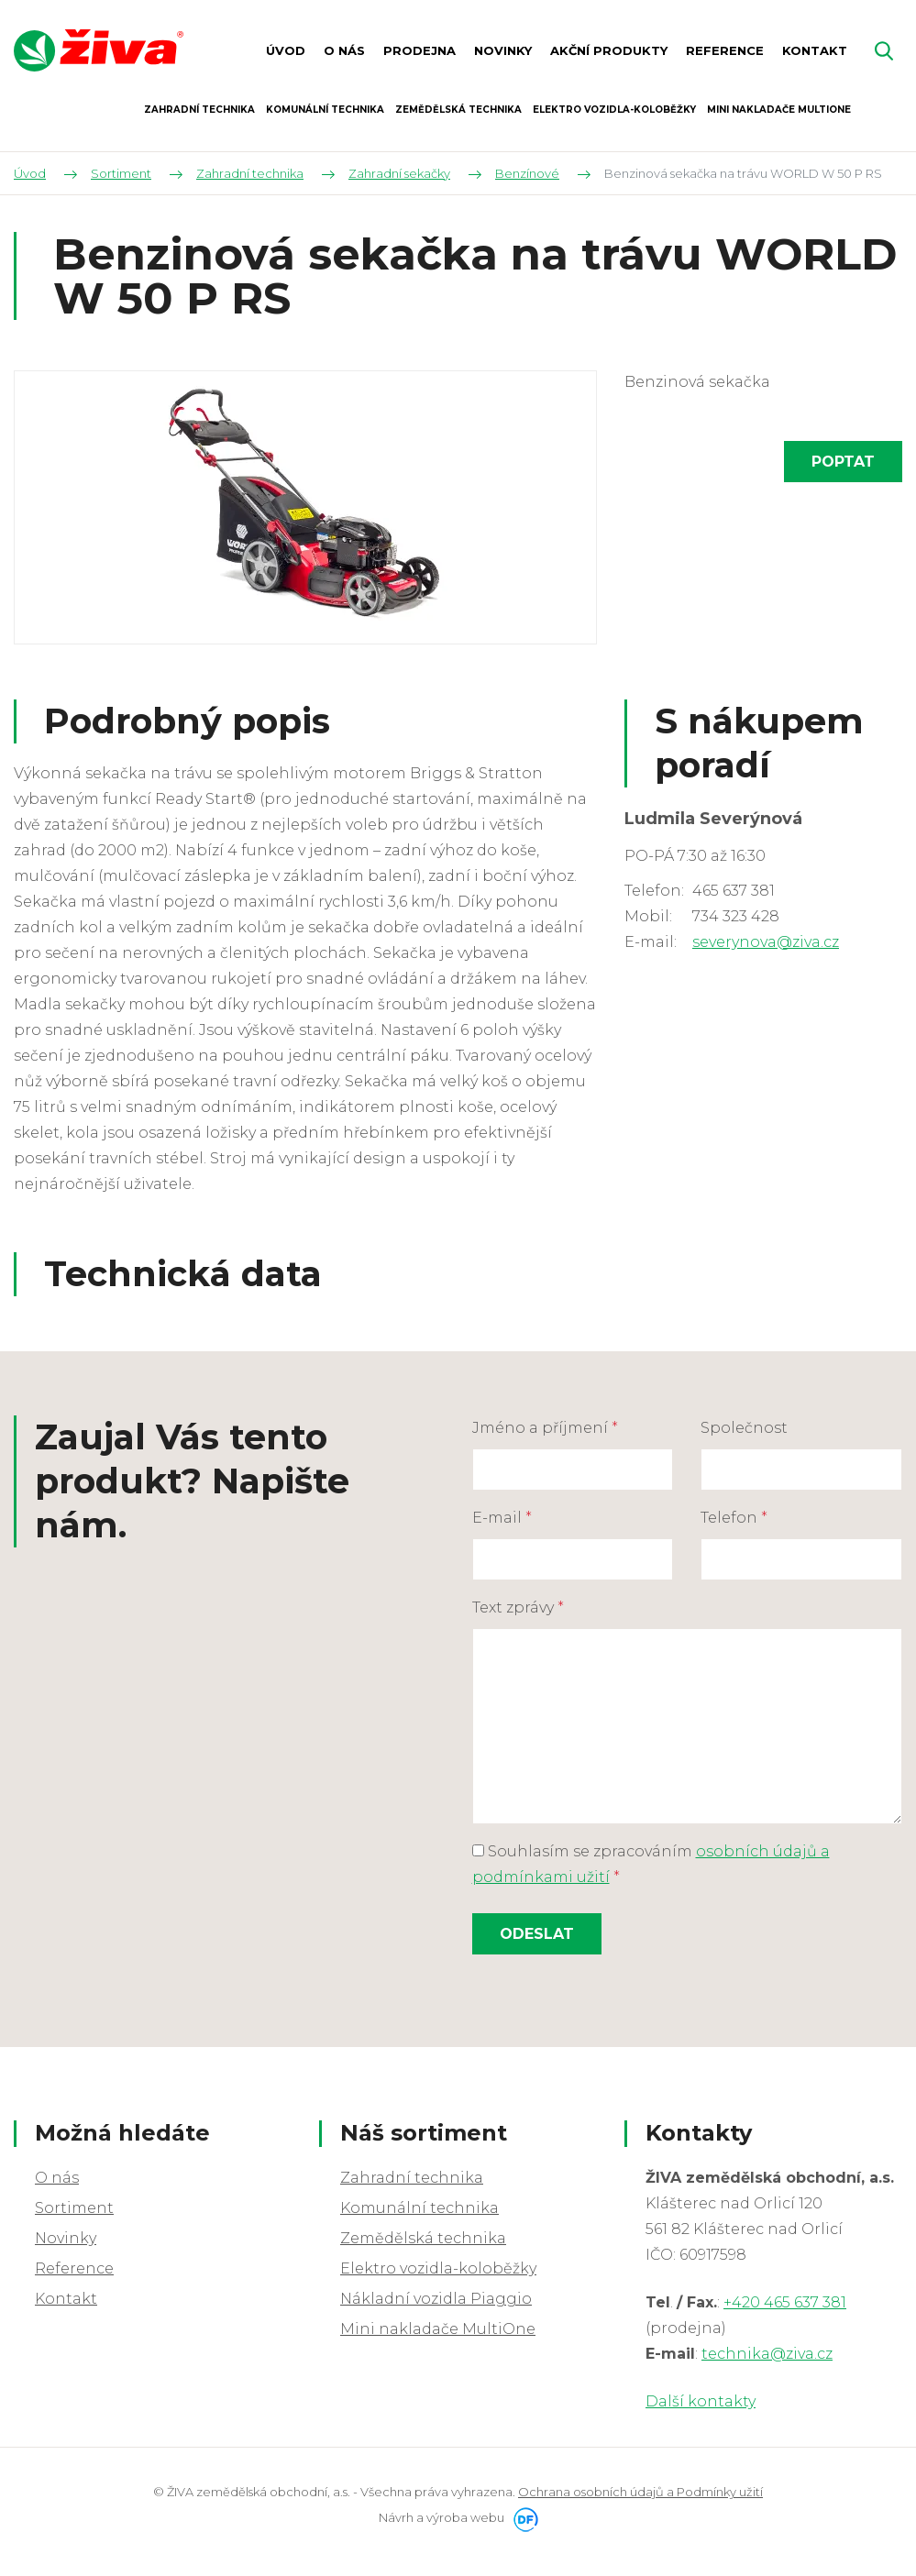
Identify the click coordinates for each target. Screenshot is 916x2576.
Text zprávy (518, 1607)
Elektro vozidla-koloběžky (438, 2268)
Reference (74, 2268)
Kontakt (66, 2298)
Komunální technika (419, 2208)
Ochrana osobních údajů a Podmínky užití (640, 2491)
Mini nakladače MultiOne (437, 2329)
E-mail (502, 1517)
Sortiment (74, 2208)
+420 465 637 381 (784, 2302)
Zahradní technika (411, 2177)
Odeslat (537, 1934)
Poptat (843, 461)
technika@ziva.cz (767, 2353)
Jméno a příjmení (545, 1428)
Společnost (744, 1428)
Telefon (734, 1517)
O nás (57, 2177)
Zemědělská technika (423, 2238)
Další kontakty (701, 2401)
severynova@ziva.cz (765, 942)
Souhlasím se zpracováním (651, 1864)
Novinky (65, 2238)
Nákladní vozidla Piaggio (436, 2298)
